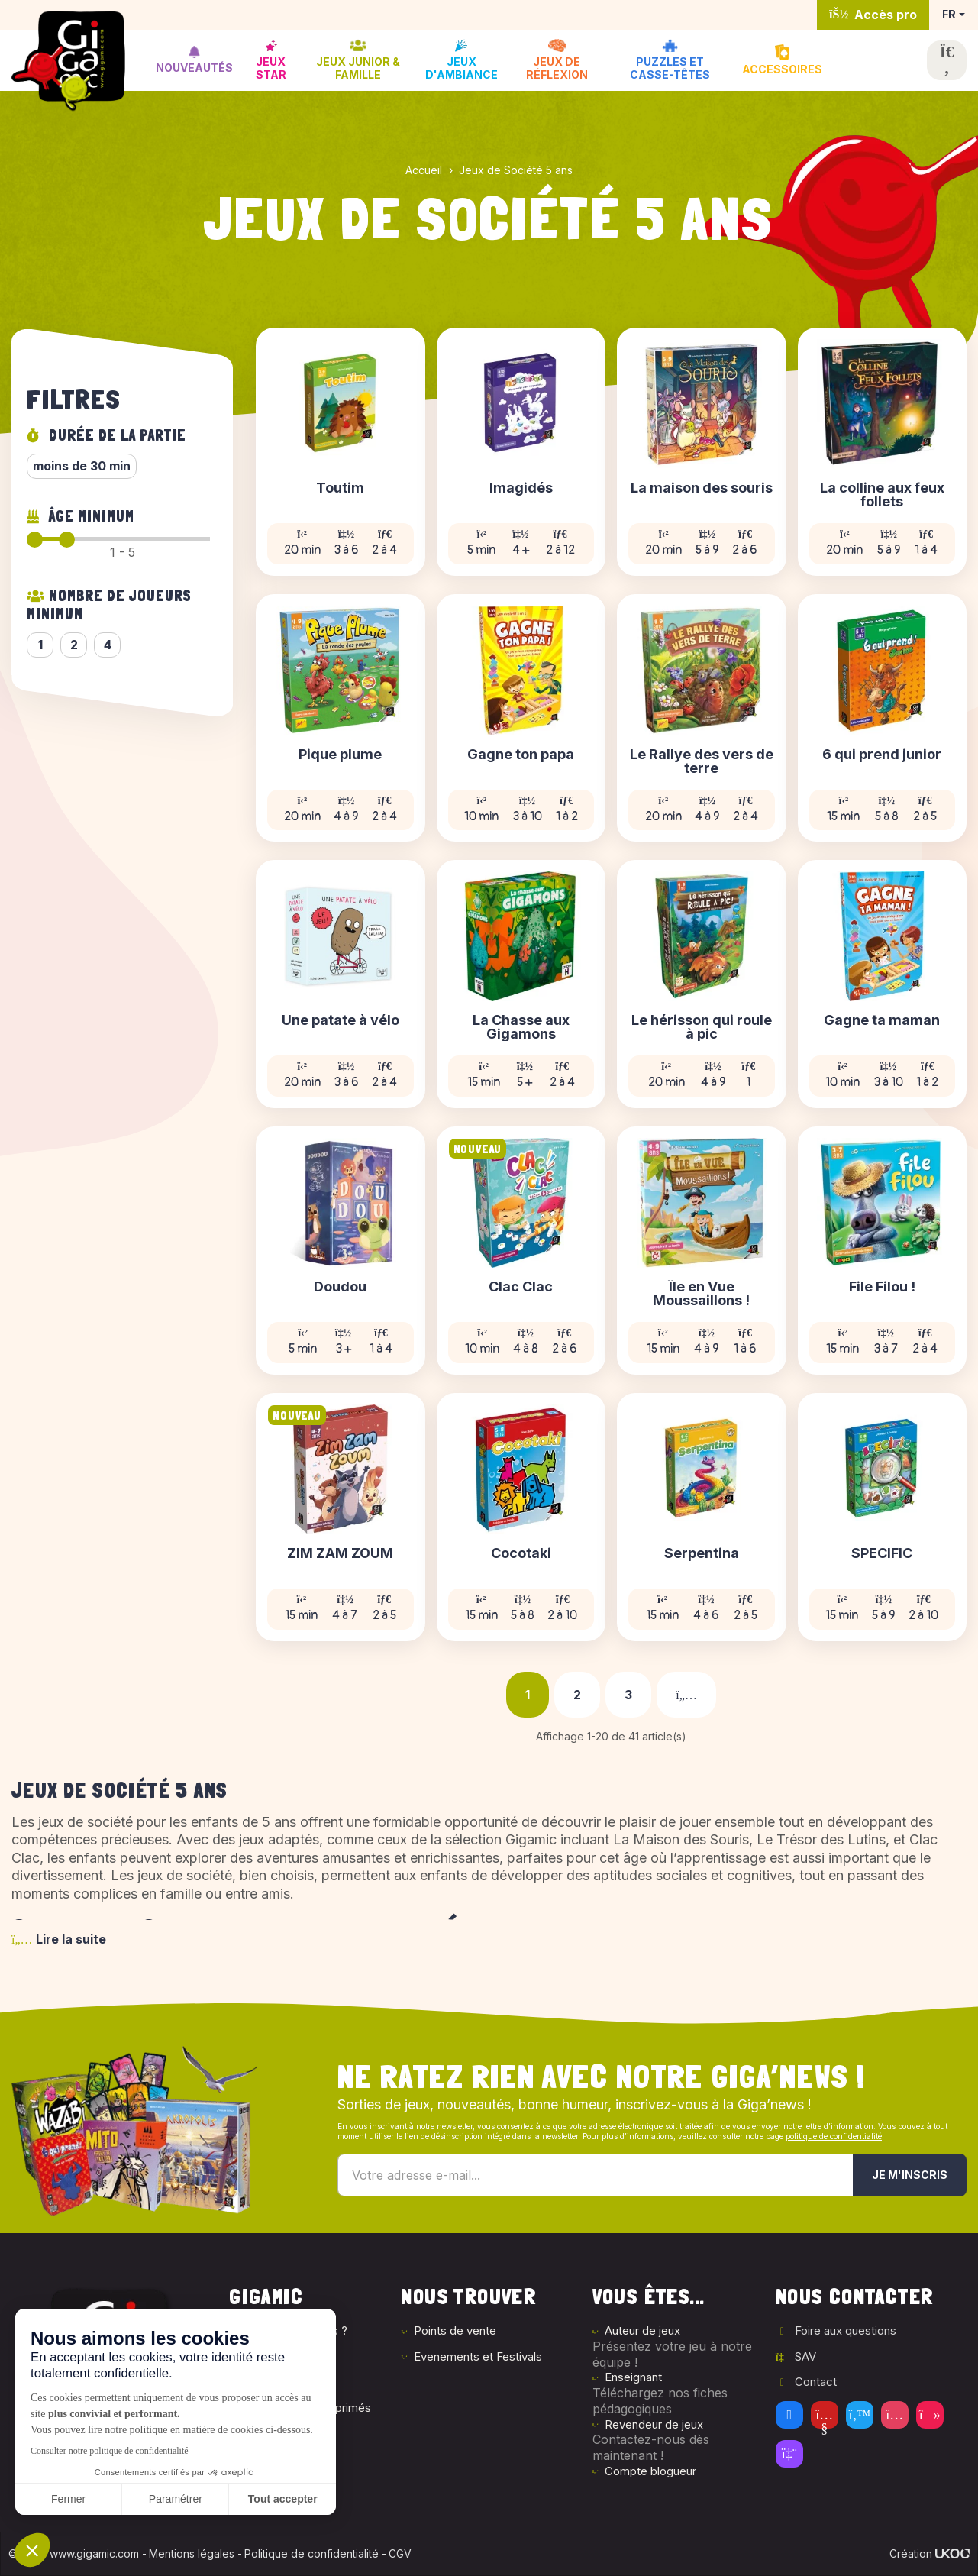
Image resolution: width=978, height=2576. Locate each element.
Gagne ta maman (882, 1020)
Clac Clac (521, 1287)
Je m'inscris (909, 2174)
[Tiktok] (930, 2415)
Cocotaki (521, 1554)
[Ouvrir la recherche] (947, 60)
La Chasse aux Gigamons (521, 1027)
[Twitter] (859, 2415)
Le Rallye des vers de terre (701, 761)
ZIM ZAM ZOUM (340, 1554)
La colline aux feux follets (882, 495)
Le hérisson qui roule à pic (701, 1027)
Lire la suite (58, 1939)
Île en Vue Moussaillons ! (701, 1293)
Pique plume (340, 755)
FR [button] (949, 14)
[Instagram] (895, 2415)
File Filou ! (882, 1287)
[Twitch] (789, 2454)
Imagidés (521, 488)
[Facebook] (789, 2415)
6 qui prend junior (881, 755)
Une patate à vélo (340, 1020)
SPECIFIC (881, 1554)
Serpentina (701, 1554)
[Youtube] (824, 2415)
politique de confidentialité (834, 2136)
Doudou (340, 1287)
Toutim (340, 488)
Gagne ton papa (520, 755)
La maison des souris (702, 488)
